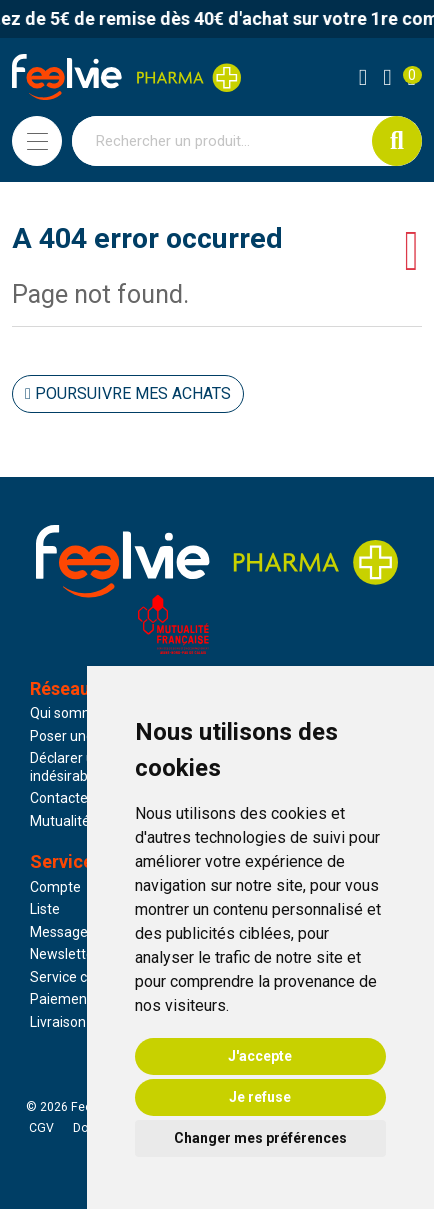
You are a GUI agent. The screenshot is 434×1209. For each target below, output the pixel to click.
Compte (55, 887)
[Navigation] (37, 141)
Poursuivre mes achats (128, 393)
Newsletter (64, 954)
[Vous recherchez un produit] (222, 141)
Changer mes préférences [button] (260, 1138)
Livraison (58, 1022)
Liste (45, 909)
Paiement (61, 999)
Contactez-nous (81, 798)
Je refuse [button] (260, 1097)
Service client (72, 977)
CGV (41, 1128)
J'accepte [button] (260, 1056)
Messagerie (67, 932)
